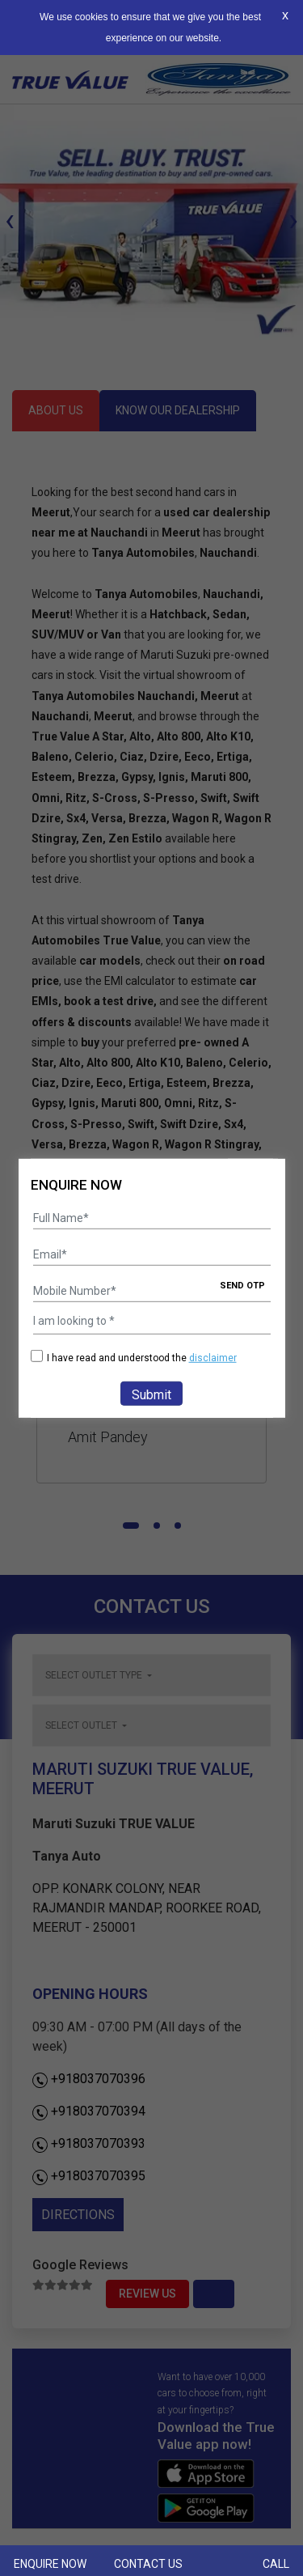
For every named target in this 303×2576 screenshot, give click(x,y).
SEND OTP (242, 1285)
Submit (151, 1395)
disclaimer (213, 1358)
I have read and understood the (134, 1358)
